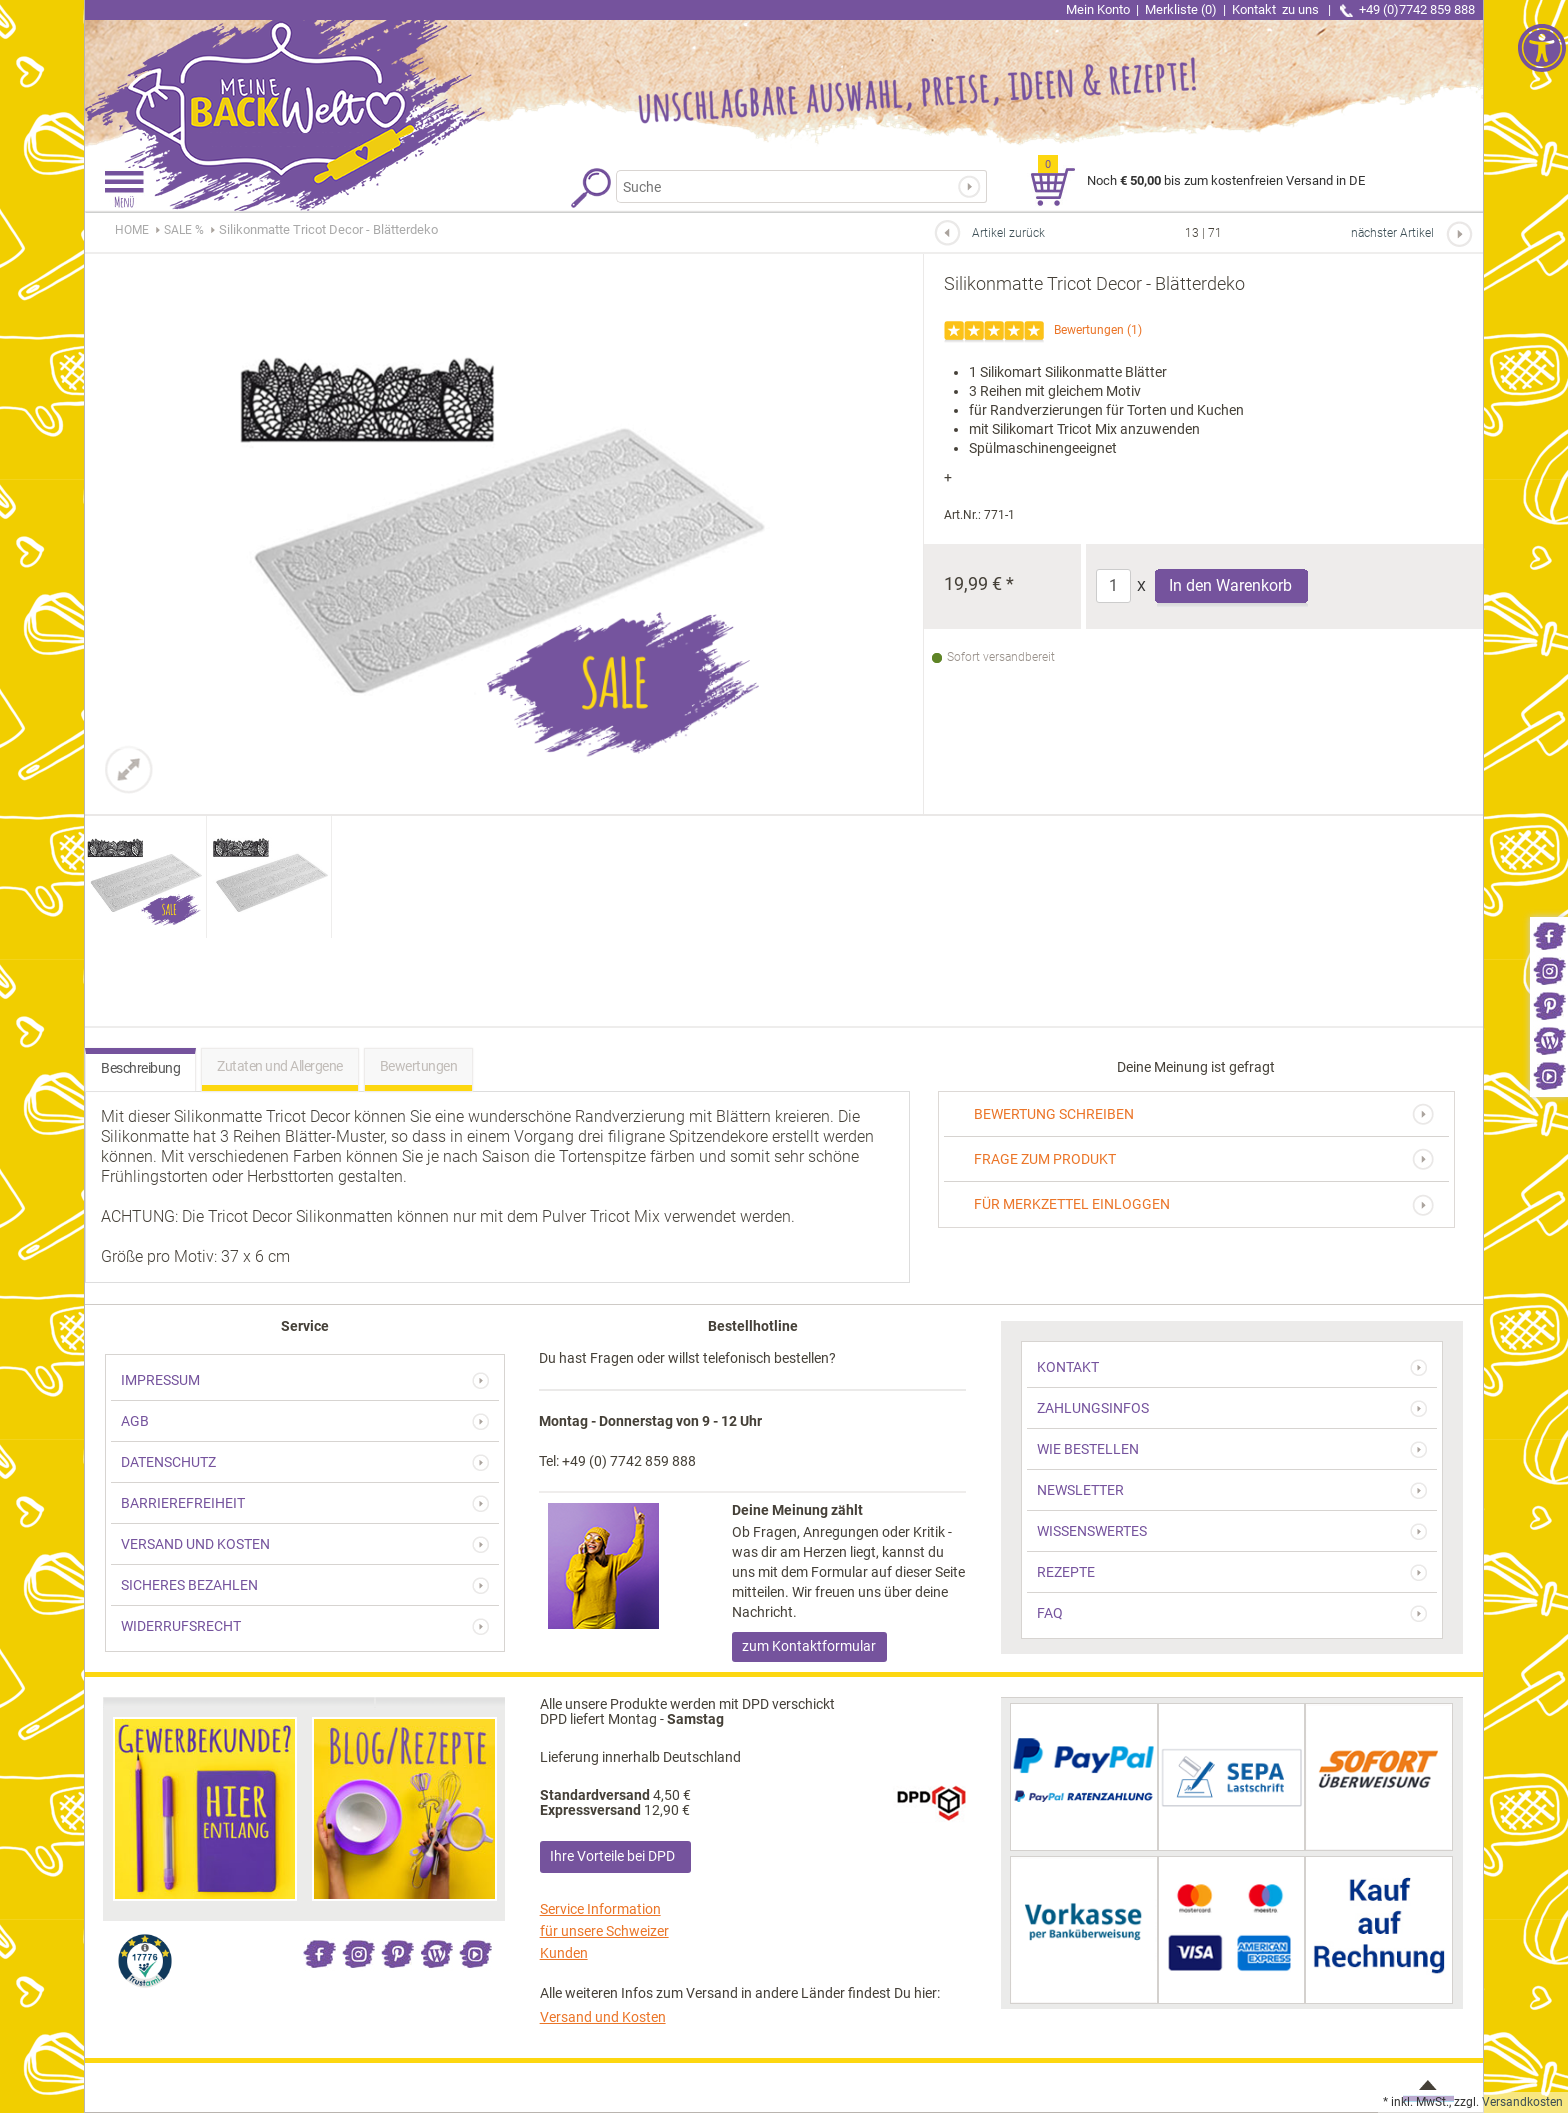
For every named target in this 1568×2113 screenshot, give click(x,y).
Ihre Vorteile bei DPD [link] (612, 1856)
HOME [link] (132, 230)
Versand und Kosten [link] (603, 2017)
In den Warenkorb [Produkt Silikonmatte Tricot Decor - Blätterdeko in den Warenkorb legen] (1230, 585)
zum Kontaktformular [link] (809, 1646)
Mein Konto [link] (1098, 9)
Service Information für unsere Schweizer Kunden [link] (604, 1931)
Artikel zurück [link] (1008, 233)
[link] (1549, 934)
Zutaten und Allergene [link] (280, 1066)
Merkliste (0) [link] (1181, 9)
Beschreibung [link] (140, 1068)
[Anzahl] (1113, 586)
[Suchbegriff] (788, 186)
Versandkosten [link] (1522, 2102)
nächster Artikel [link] (1392, 233)
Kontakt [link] (1277, 9)
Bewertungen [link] (1089, 330)
